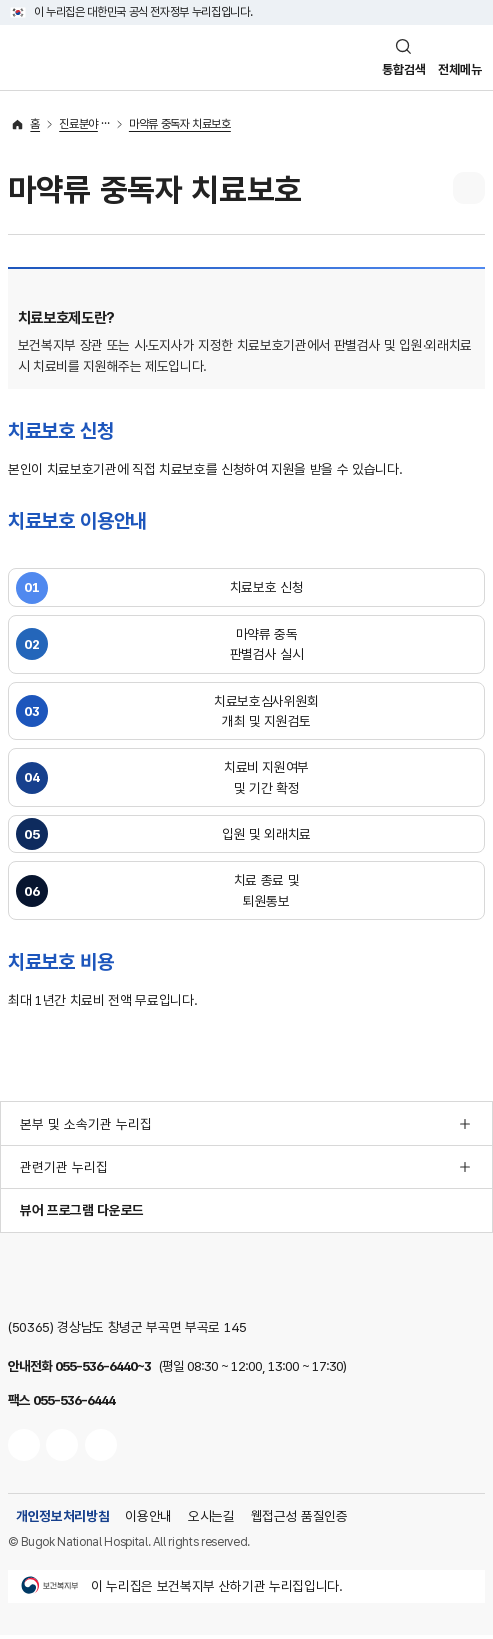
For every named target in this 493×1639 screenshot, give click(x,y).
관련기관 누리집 (64, 1171)
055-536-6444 (74, 1404)
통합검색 (397, 71)
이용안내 (148, 1520)
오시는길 (211, 1520)
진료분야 (78, 127)
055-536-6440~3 (103, 1370)
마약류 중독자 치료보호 (180, 127)
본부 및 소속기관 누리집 (86, 1127)
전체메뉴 (458, 71)
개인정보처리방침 (62, 1520)
